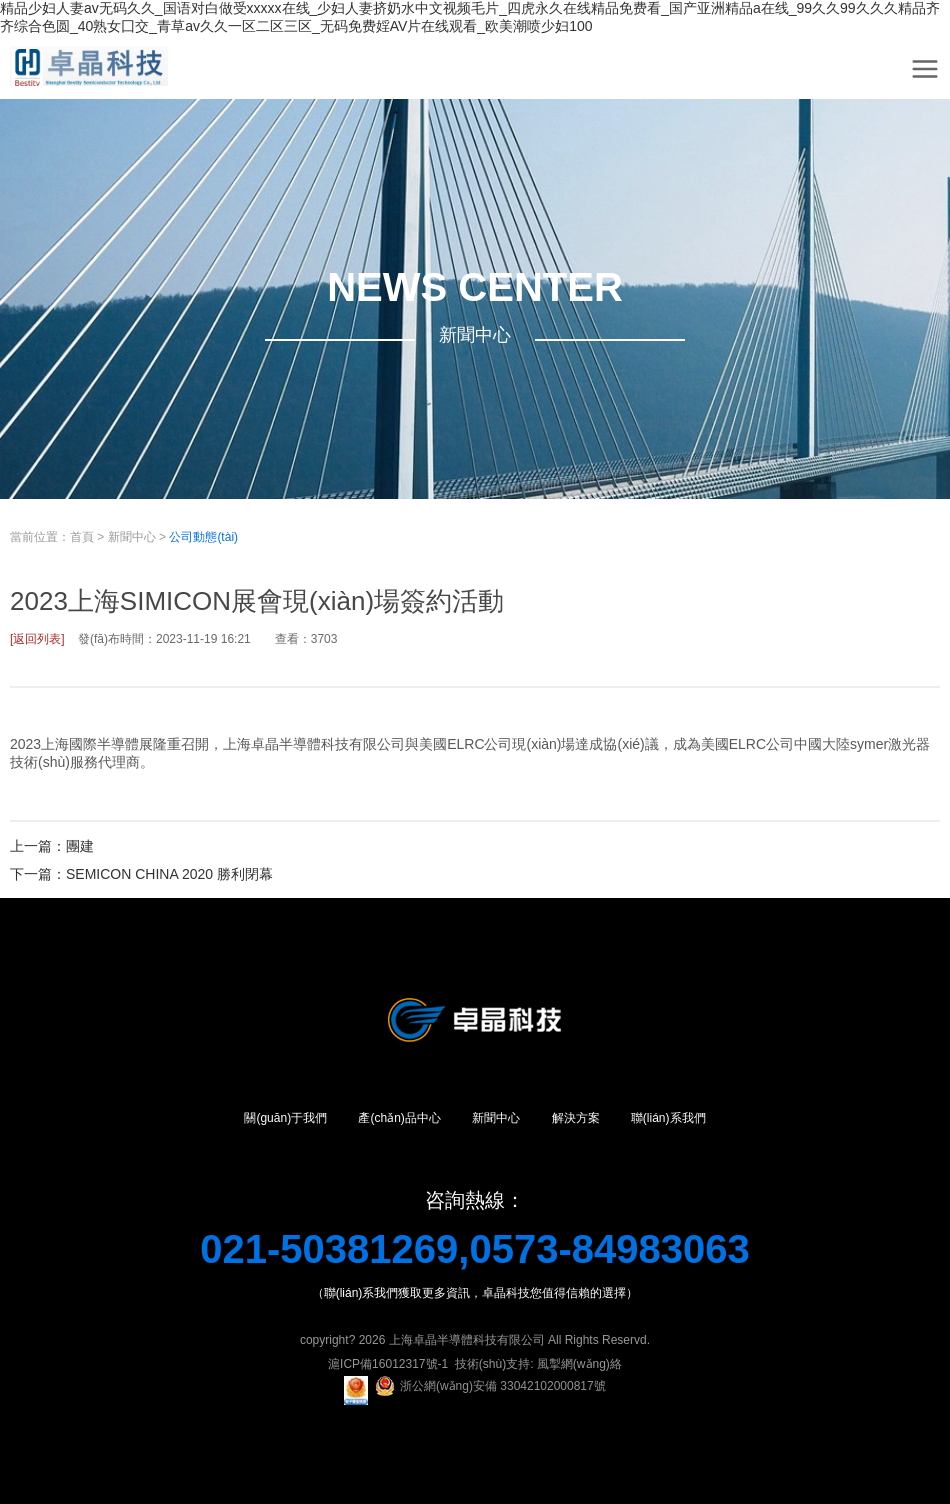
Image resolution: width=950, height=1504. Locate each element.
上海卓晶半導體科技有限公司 (467, 1340)
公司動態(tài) (203, 537)
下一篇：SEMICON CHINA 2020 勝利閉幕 (141, 874)
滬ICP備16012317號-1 (388, 1364)
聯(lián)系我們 (668, 1118)
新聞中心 (132, 537)
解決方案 (576, 1118)
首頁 (82, 537)
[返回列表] (37, 639)
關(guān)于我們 (285, 1118)
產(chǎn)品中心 (399, 1118)
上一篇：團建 (52, 846)
